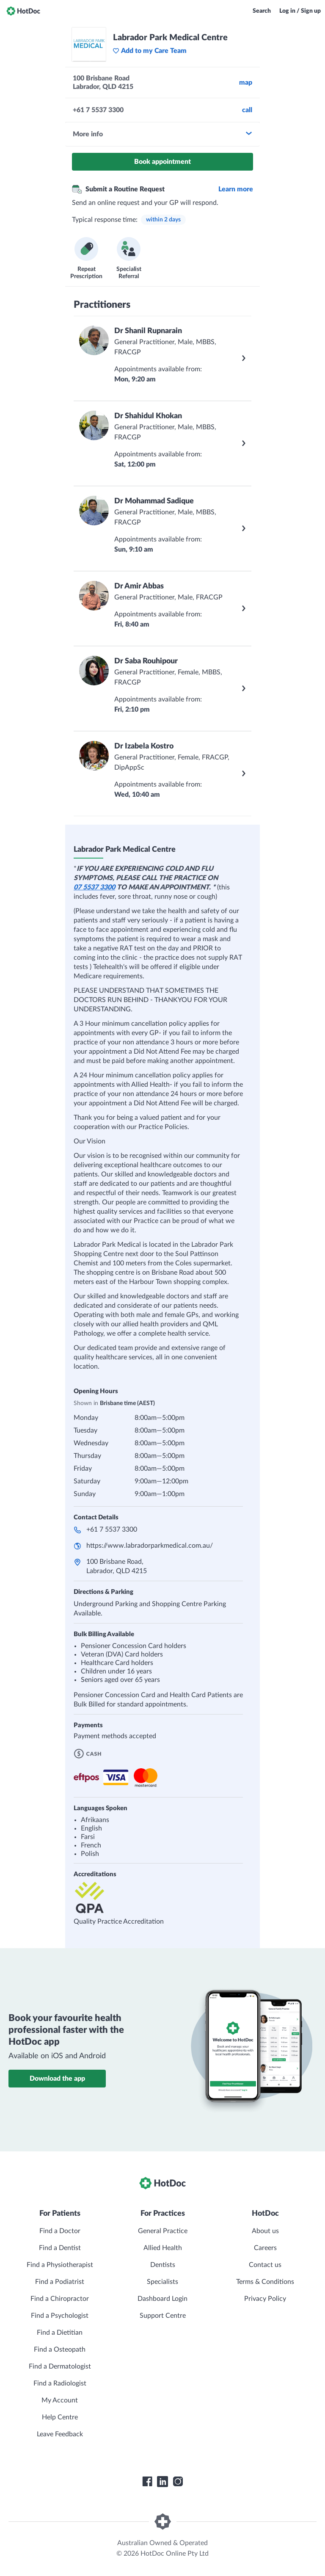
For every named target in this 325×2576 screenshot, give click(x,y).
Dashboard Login (162, 2298)
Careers (265, 2248)
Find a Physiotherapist (60, 2264)
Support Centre (163, 2315)
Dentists (162, 2264)
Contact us (265, 2264)
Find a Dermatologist (60, 2366)
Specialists (162, 2281)
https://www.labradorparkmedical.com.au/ (149, 1545)
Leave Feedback (60, 2434)
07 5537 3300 (94, 887)
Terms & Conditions (265, 2281)
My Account (59, 2400)
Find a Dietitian (60, 2332)
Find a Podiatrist (59, 2281)
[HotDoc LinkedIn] (162, 2481)
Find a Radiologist (59, 2383)
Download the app (57, 2078)
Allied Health (162, 2248)
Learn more (235, 189)
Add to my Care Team (150, 50)
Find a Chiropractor (59, 2298)
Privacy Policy (265, 2298)
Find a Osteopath (59, 2349)
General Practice (162, 2231)
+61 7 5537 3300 (111, 1529)
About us (265, 2231)
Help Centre (60, 2417)
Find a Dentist (60, 2248)
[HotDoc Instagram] (177, 2481)
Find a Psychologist (59, 2315)
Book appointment (162, 161)
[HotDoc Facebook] (147, 2481)
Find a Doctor (59, 2231)
